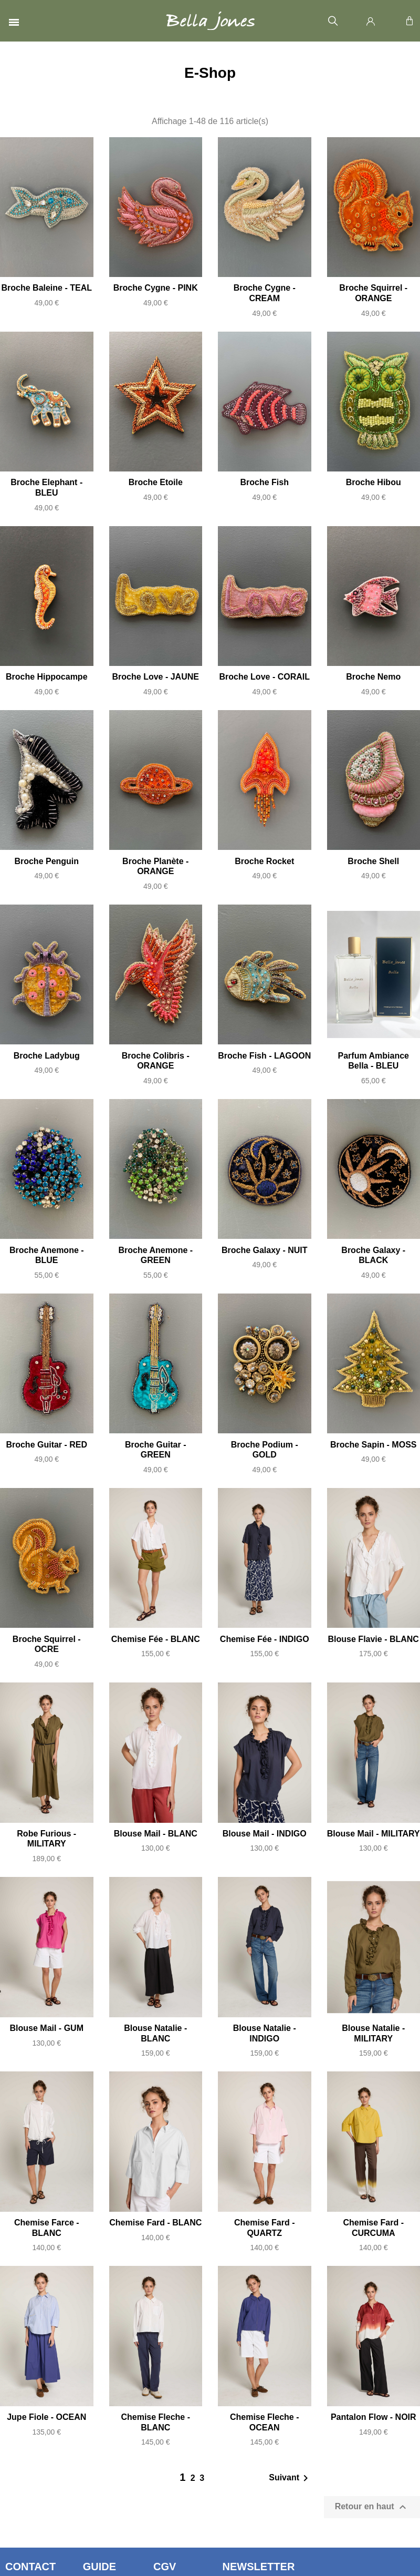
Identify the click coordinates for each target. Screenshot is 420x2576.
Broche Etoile (156, 482)
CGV (164, 2566)
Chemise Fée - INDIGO (264, 1639)
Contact (30, 2566)
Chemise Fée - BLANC (155, 1639)
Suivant (290, 2478)
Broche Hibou (373, 482)
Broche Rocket (264, 861)
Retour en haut (372, 2507)
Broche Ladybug (47, 1055)
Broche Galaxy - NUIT (265, 1250)
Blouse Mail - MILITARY (373, 1833)
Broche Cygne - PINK (155, 287)
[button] (333, 21)
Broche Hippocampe (47, 676)
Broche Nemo (373, 676)
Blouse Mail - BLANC (155, 1833)
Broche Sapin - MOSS (373, 1444)
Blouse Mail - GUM (46, 2028)
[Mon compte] (370, 21)
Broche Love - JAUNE (155, 676)
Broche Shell (373, 861)
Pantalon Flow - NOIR (373, 2417)
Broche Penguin (46, 861)
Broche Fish (264, 482)
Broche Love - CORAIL (264, 676)
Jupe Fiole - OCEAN (46, 2417)
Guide (99, 2566)
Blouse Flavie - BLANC (373, 1639)
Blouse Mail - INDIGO (265, 1833)
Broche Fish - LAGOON (264, 1055)
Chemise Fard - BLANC (155, 2222)
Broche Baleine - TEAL (47, 287)
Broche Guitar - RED (46, 1444)
